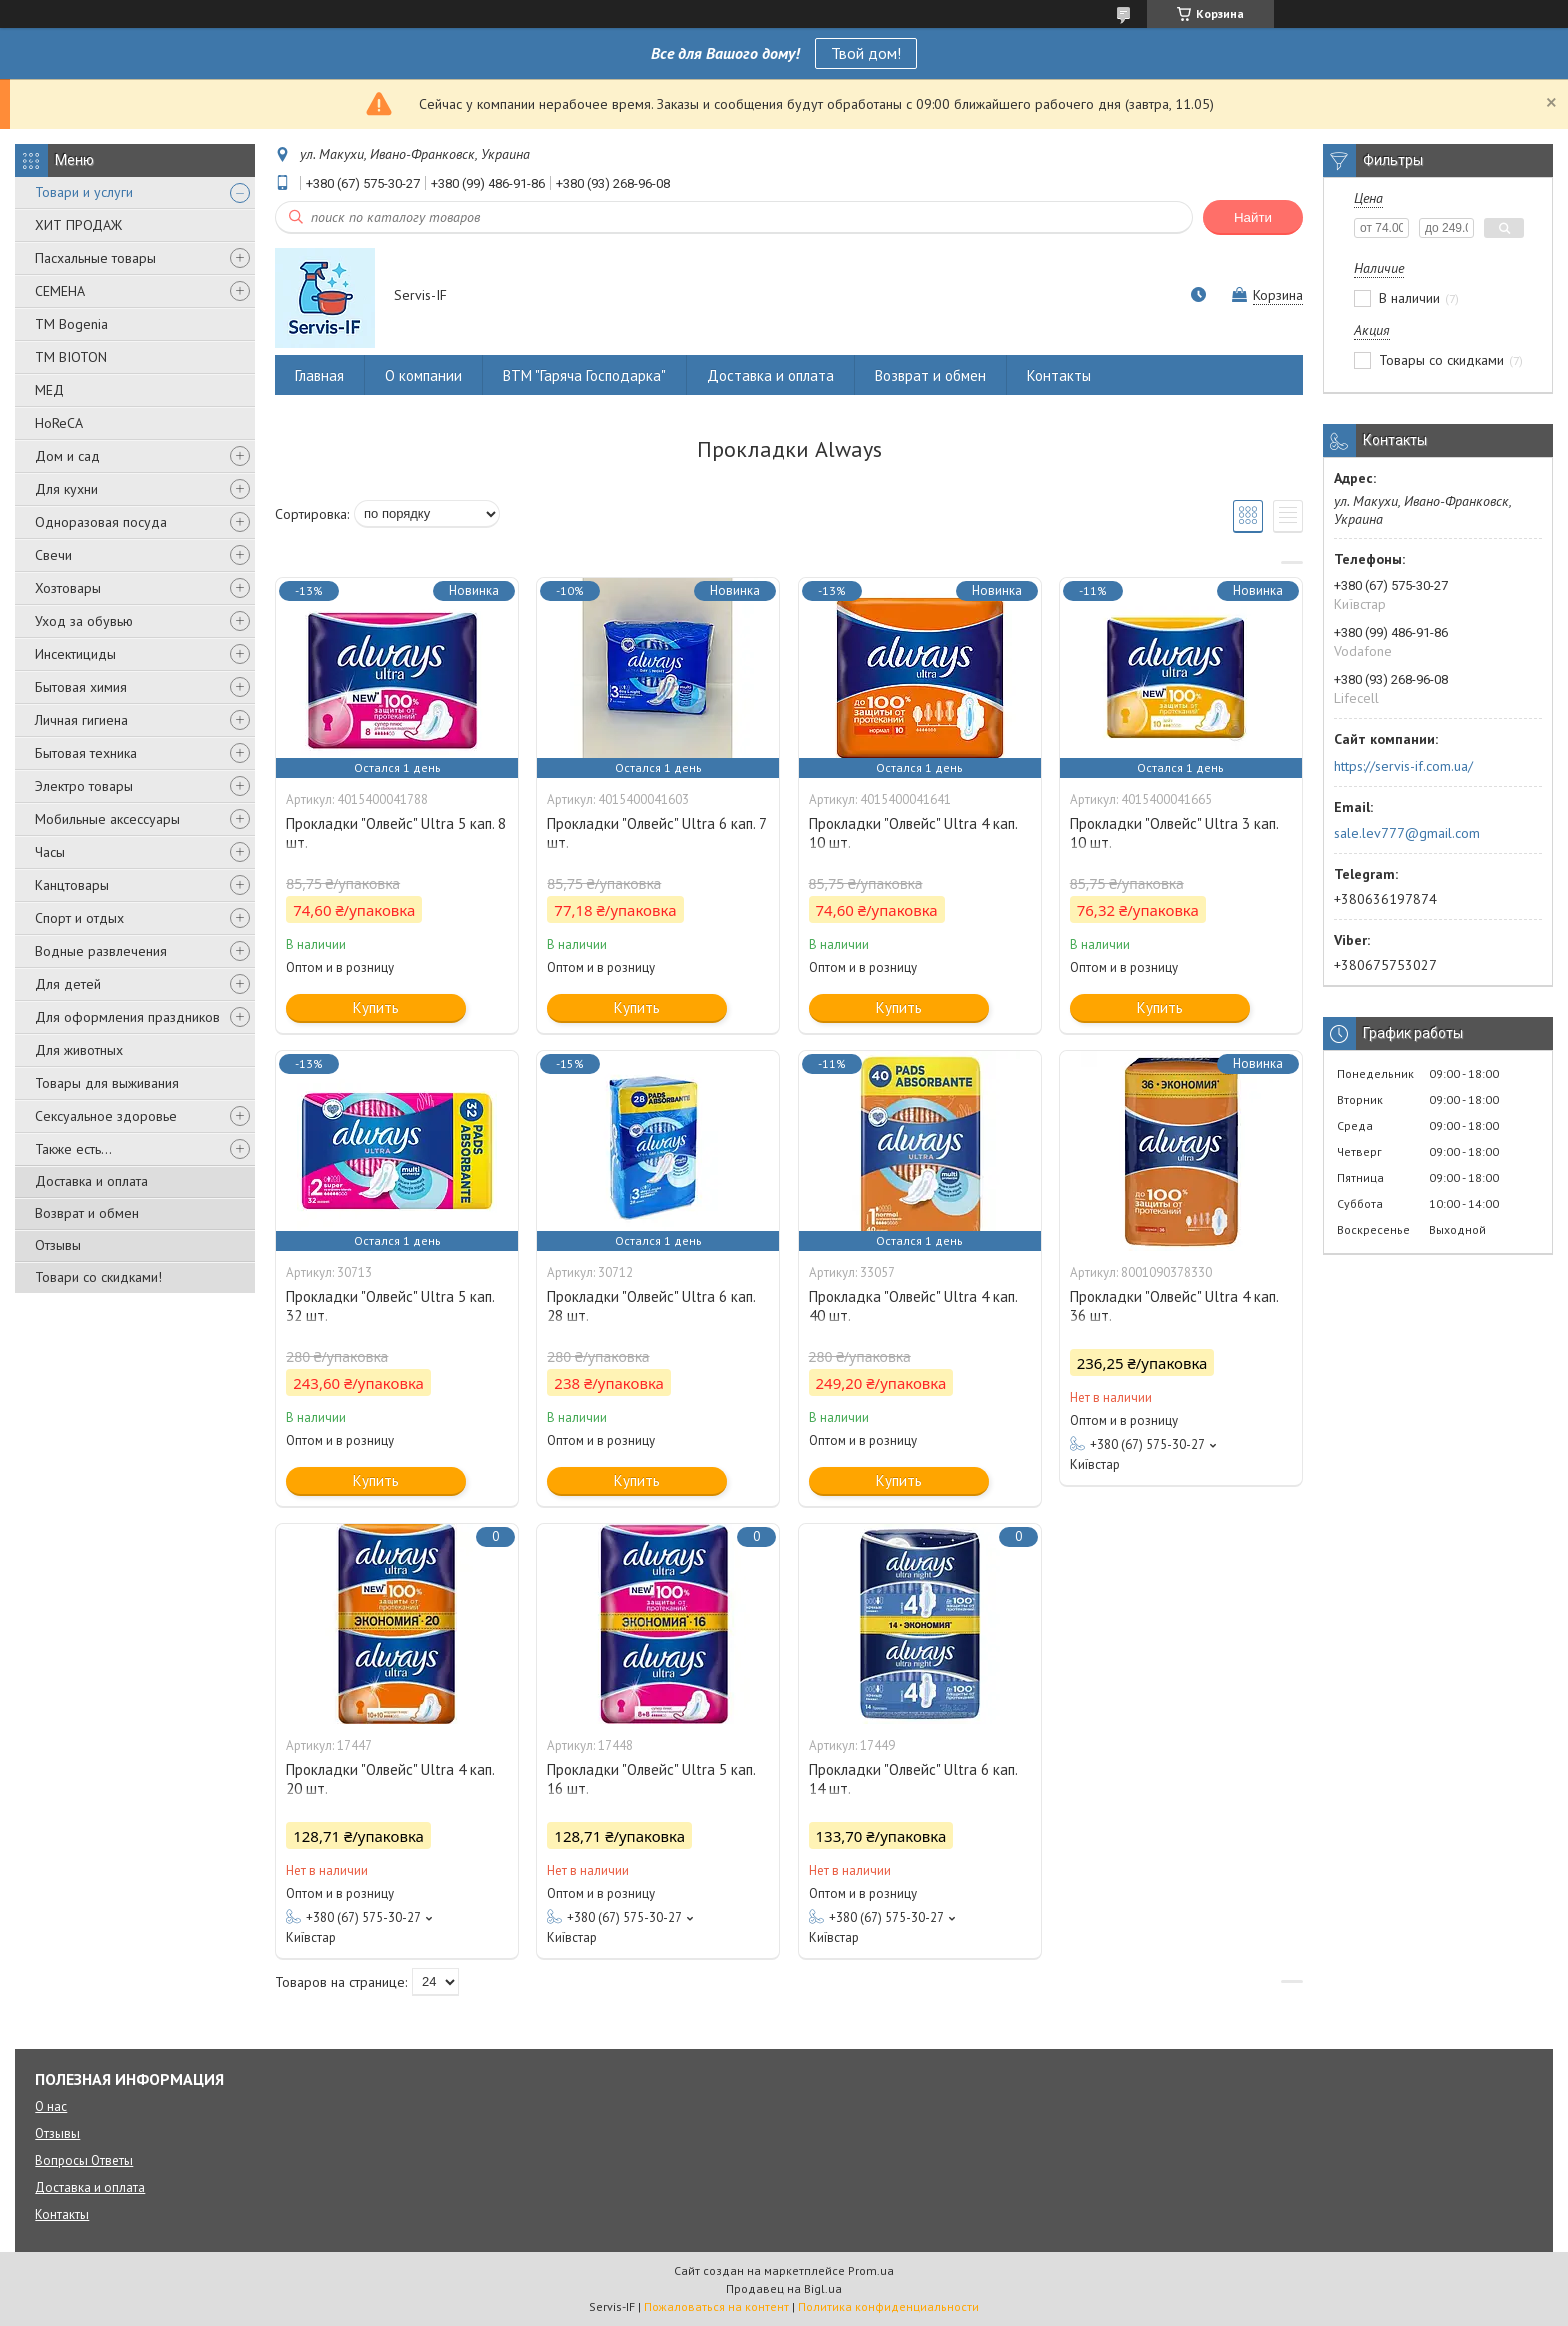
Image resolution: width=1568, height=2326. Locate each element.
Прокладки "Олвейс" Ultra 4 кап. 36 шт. (1174, 1306)
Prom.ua (871, 2270)
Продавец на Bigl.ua (784, 2288)
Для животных (79, 1050)
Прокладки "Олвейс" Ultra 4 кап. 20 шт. (390, 1779)
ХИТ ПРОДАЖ (78, 225)
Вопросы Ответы (84, 2160)
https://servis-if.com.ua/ (1403, 766)
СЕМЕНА (60, 291)
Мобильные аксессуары (107, 819)
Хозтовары (68, 588)
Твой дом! (866, 53)
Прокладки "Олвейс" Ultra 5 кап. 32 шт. (390, 1306)
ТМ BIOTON (71, 357)
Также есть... (73, 1149)
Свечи (53, 555)
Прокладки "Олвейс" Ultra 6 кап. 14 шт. (913, 1779)
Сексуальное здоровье (106, 1116)
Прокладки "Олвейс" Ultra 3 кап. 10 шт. (1174, 833)
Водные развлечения (101, 951)
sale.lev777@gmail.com (1407, 833)
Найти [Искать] (1253, 217)
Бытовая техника (86, 753)
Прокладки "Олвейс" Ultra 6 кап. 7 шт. (656, 833)
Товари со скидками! (98, 1277)
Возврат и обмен (87, 1213)
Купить (376, 1007)
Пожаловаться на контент (716, 2306)
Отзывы (58, 1245)
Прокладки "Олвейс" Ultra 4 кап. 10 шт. (913, 833)
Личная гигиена (81, 720)
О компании (423, 375)
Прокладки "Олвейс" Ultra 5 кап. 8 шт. (396, 833)
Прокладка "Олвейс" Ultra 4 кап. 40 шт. (913, 1306)
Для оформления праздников (127, 1017)
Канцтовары (72, 885)
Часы (50, 852)
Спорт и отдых (79, 918)
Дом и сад (67, 456)
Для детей (68, 984)
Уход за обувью (84, 621)
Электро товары (84, 786)
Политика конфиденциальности (888, 2306)
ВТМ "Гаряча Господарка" (584, 375)
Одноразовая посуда (101, 522)
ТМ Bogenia (71, 324)
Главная (319, 375)
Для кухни (66, 489)
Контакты (1059, 375)
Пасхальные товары (95, 258)
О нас (51, 2106)
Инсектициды (75, 654)
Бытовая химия (81, 687)
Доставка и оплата (91, 1181)
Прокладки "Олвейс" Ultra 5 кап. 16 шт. (651, 1779)
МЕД (49, 390)
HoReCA (59, 423)
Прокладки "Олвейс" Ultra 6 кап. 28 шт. (651, 1306)
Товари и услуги (84, 192)
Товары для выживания (107, 1083)
